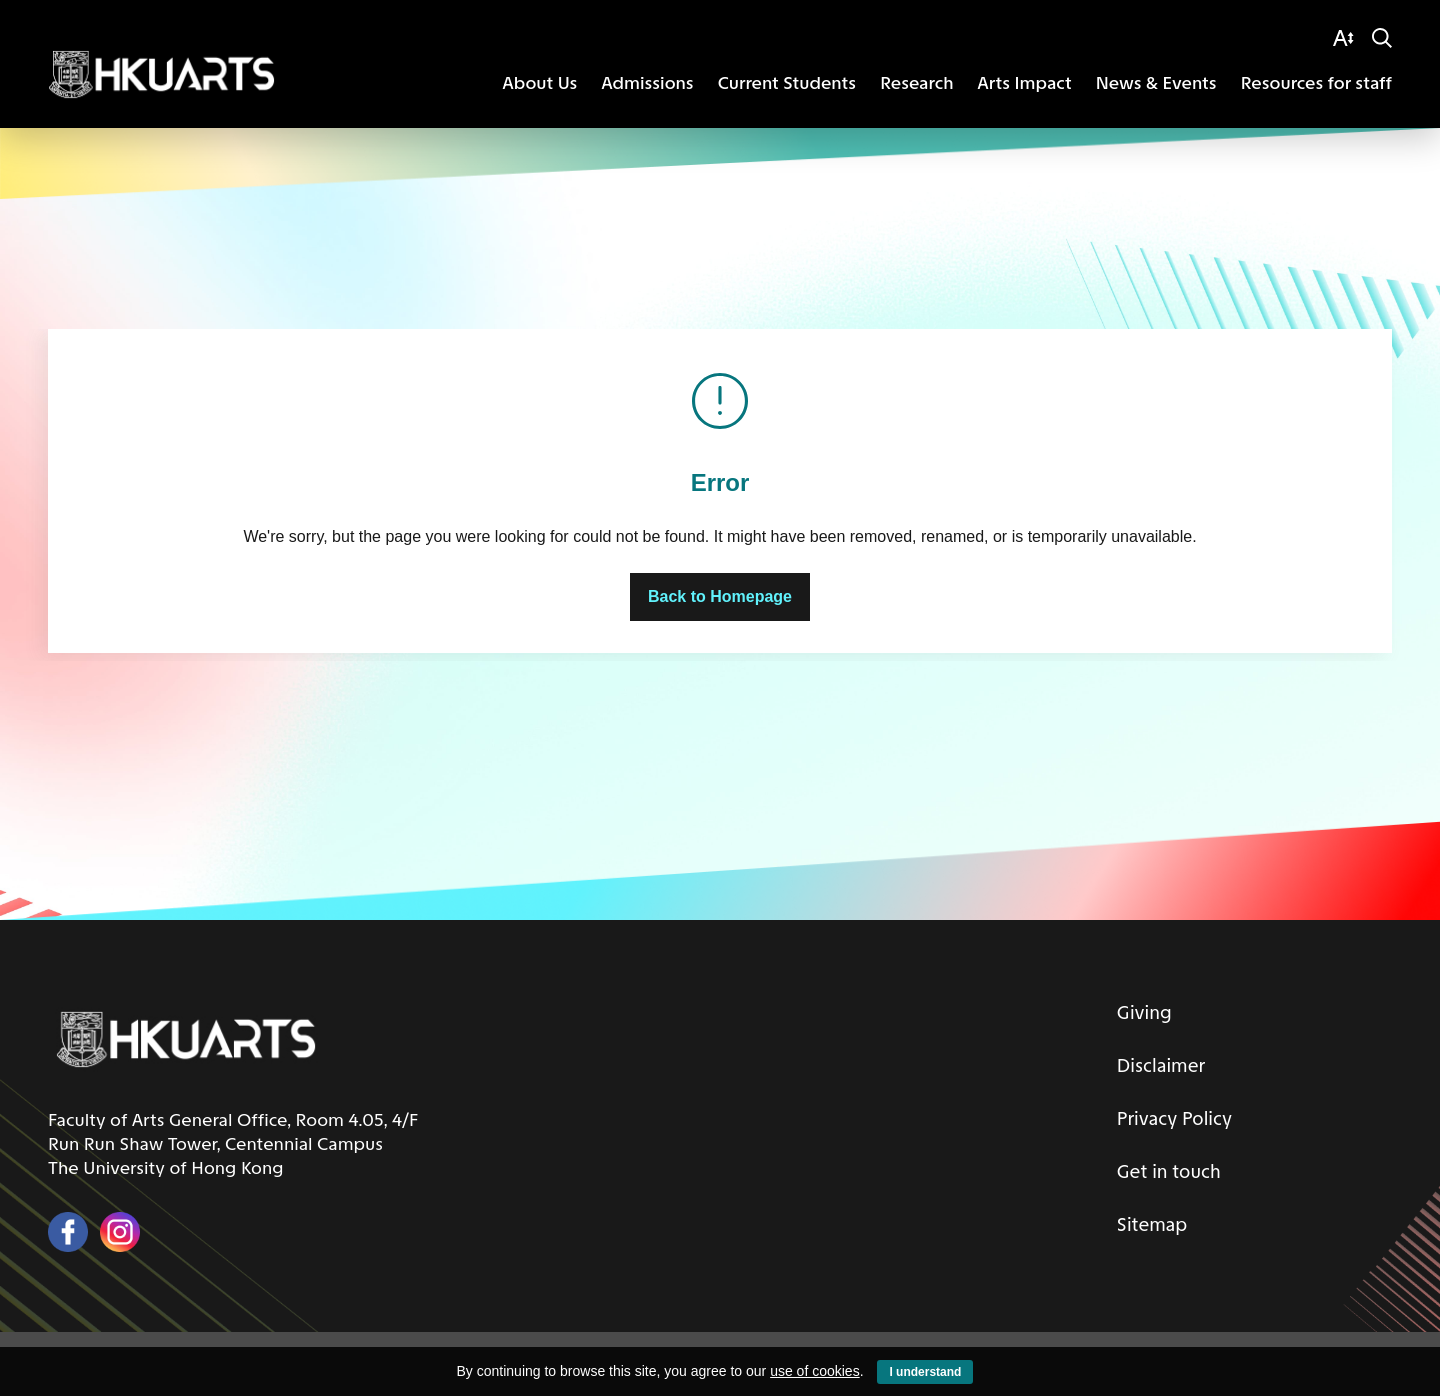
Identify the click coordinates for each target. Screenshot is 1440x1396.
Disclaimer (1156, 1064)
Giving (1138, 1012)
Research (916, 83)
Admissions (647, 83)
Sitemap (1146, 1220)
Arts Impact (1025, 83)
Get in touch (1164, 1168)
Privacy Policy (1170, 1116)
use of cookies (815, 1371)
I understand (925, 1372)
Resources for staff (1316, 83)
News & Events (1156, 83)
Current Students (787, 83)
